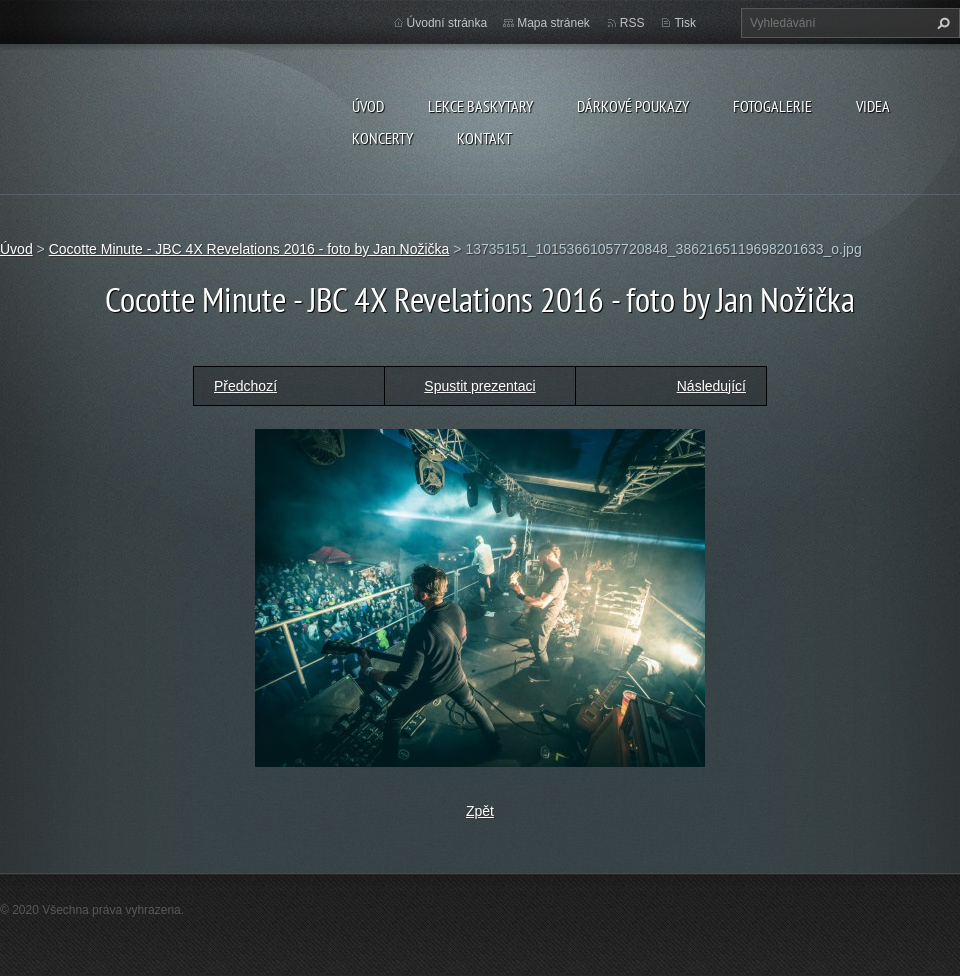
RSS (632, 23)
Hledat (941, 23)
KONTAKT (484, 138)
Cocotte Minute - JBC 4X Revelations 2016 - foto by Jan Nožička (249, 249)
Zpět (480, 811)
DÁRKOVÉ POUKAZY (633, 106)
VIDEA (873, 106)
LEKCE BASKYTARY (480, 106)
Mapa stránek (553, 23)
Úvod (368, 106)
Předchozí (245, 386)
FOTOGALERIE (772, 106)
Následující (711, 386)
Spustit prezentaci (479, 386)
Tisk (685, 23)
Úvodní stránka (447, 23)
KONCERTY (382, 138)
